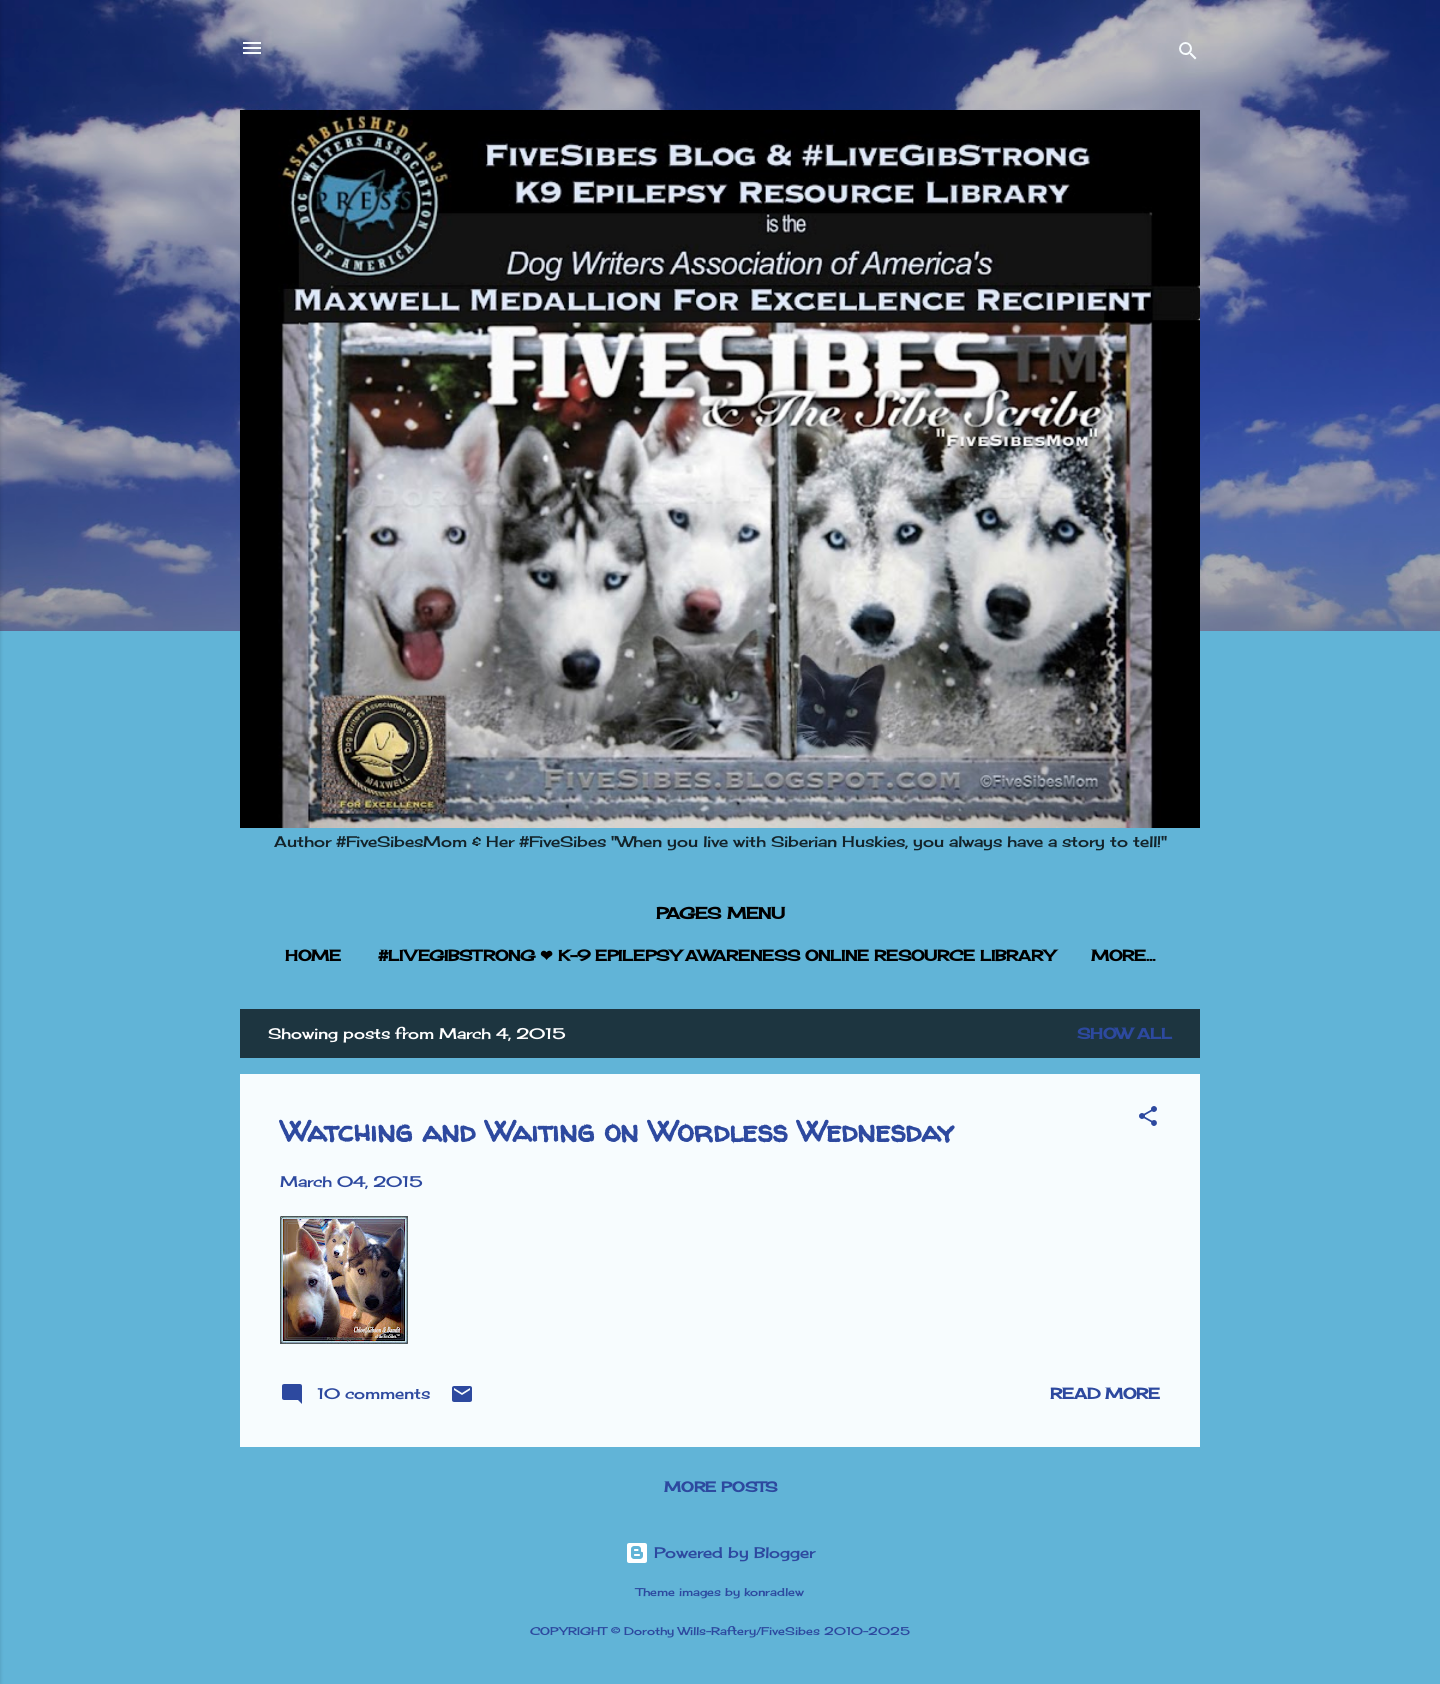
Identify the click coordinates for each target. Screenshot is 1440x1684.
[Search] (1188, 54)
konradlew (774, 1592)
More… (1123, 955)
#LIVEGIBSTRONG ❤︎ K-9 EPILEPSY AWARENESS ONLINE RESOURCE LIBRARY (716, 955)
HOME (313, 955)
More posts (720, 1486)
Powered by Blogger (720, 1552)
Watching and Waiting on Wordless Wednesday (617, 1130)
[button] (1148, 1119)
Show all (1124, 1033)
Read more (1105, 1393)
